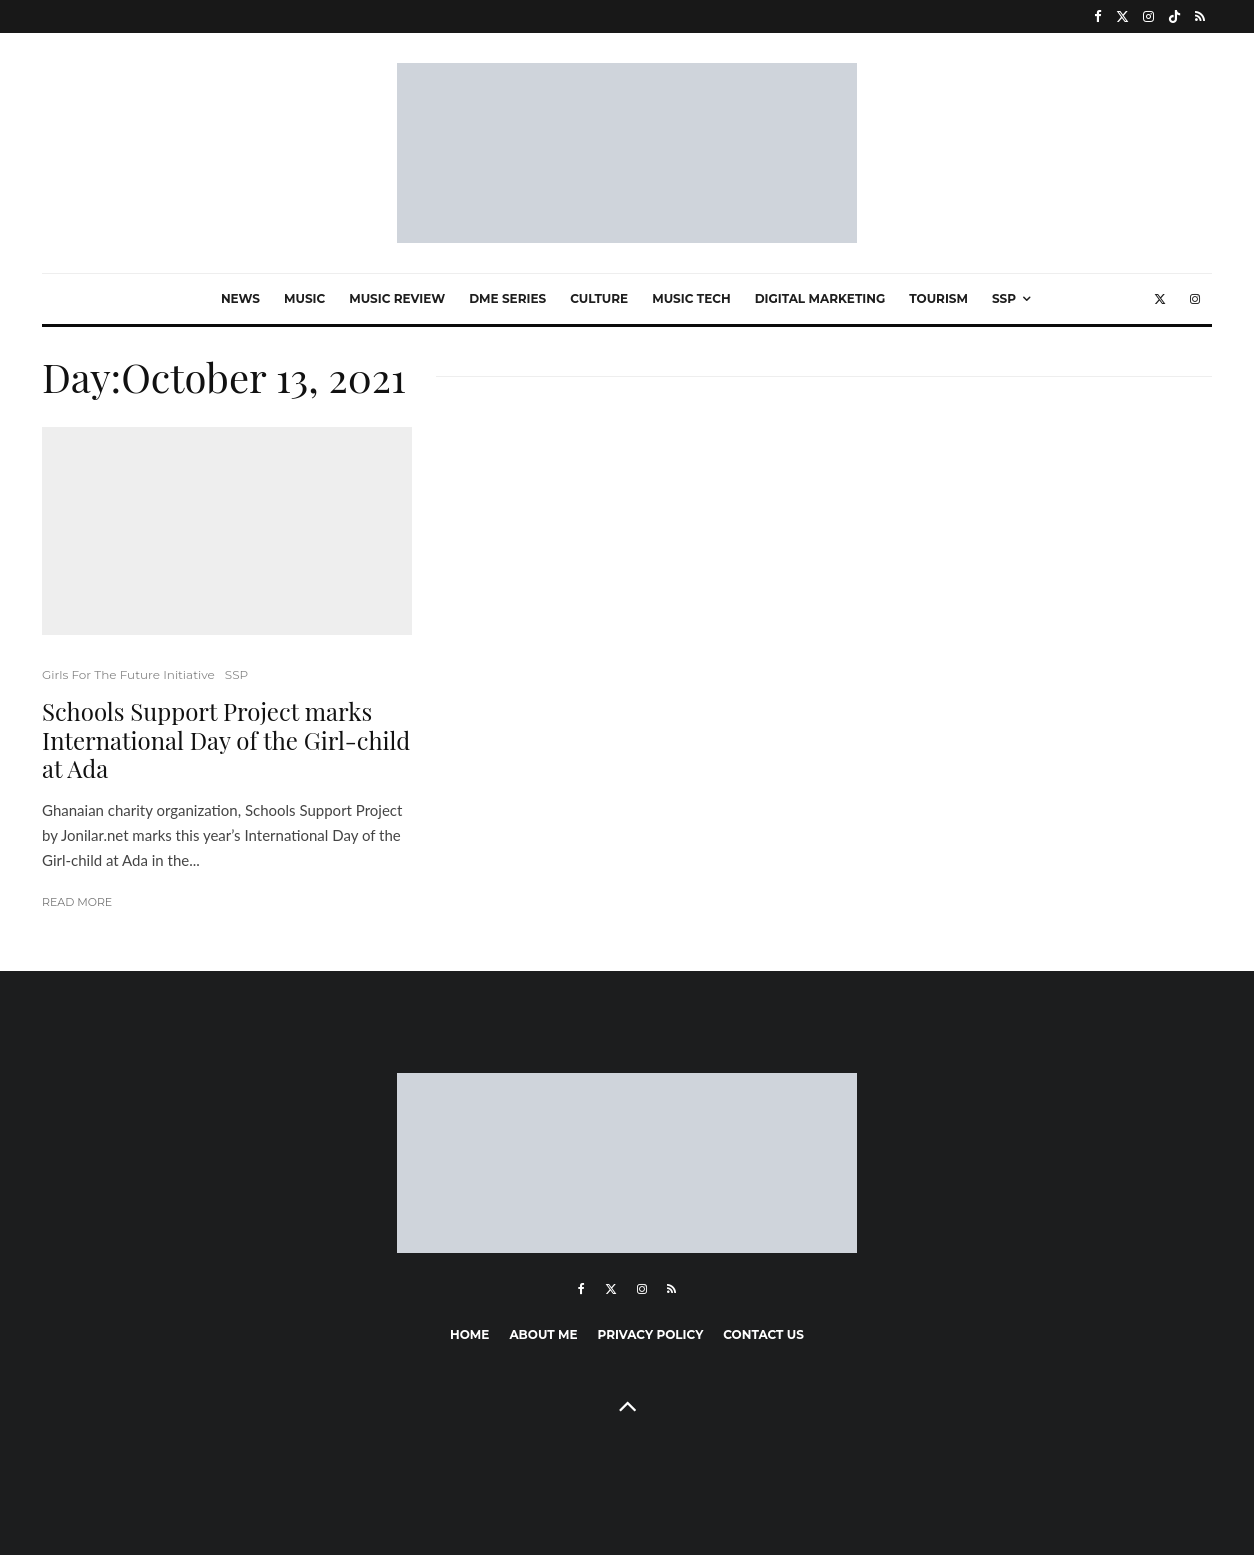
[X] (1122, 16)
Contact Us (763, 1334)
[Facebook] (1098, 16)
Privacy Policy (651, 1334)
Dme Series (507, 298)
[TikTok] (1174, 16)
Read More (77, 902)
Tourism (938, 298)
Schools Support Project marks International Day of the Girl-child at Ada (226, 740)
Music (304, 298)
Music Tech (691, 298)
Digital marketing (820, 298)
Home (469, 1334)
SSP (1004, 298)
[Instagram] (1148, 16)
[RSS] (1200, 16)
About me (543, 1334)
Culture (599, 298)
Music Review (397, 298)
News (240, 298)
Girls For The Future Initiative (128, 674)
